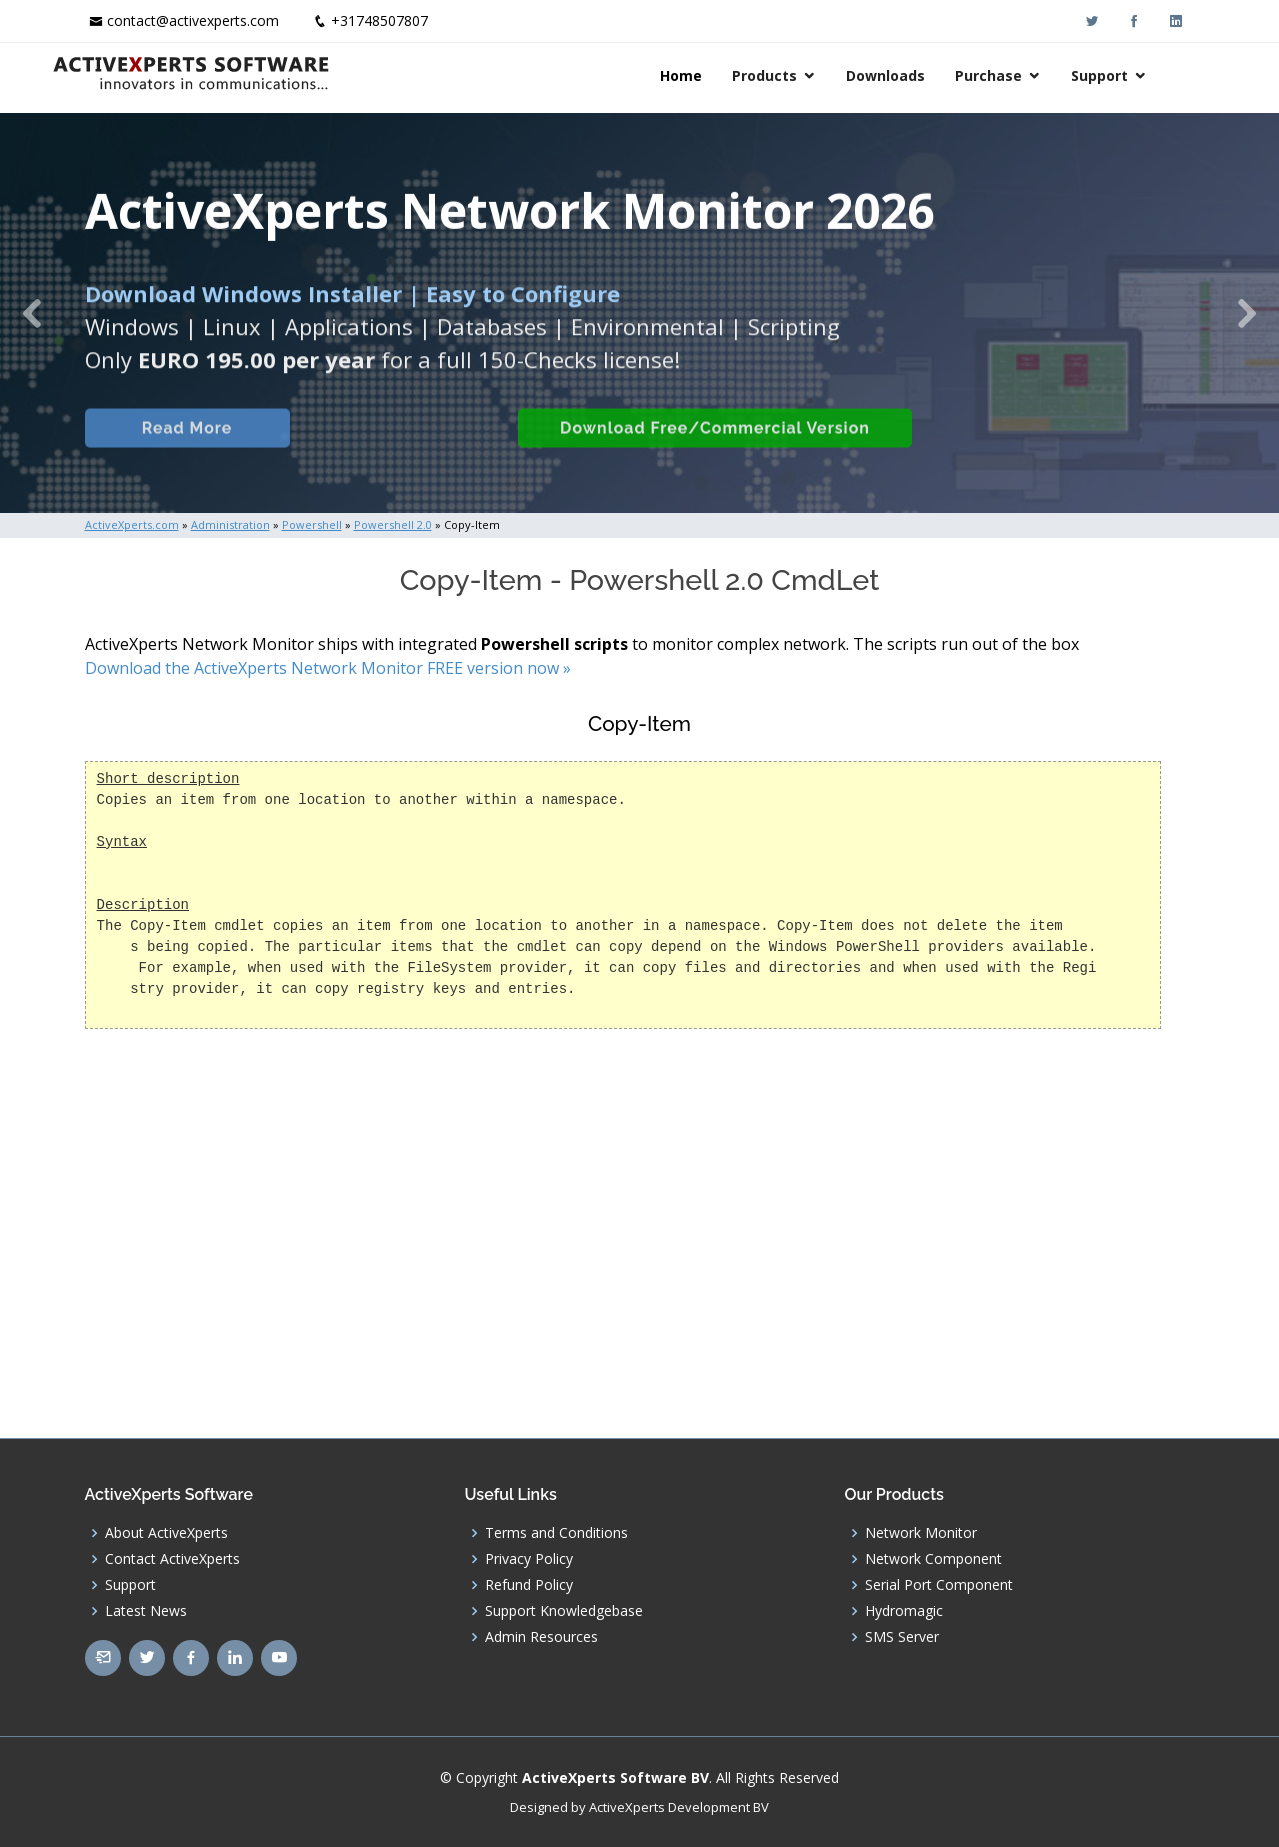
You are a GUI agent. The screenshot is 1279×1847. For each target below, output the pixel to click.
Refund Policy (529, 1585)
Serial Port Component (939, 1585)
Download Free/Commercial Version (713, 450)
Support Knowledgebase (564, 1611)
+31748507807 (379, 20)
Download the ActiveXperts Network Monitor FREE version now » (328, 668)
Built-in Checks (398, 450)
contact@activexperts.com (193, 20)
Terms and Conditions (556, 1533)
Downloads (918, 75)
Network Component (933, 1559)
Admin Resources (541, 1637)
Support (1132, 75)
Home (714, 75)
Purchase (1021, 75)
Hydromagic (904, 1611)
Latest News (146, 1611)
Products (797, 75)
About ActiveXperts (166, 1533)
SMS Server (902, 1637)
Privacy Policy (529, 1559)
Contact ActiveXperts (172, 1559)
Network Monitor (921, 1533)
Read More (184, 450)
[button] (32, 313)
